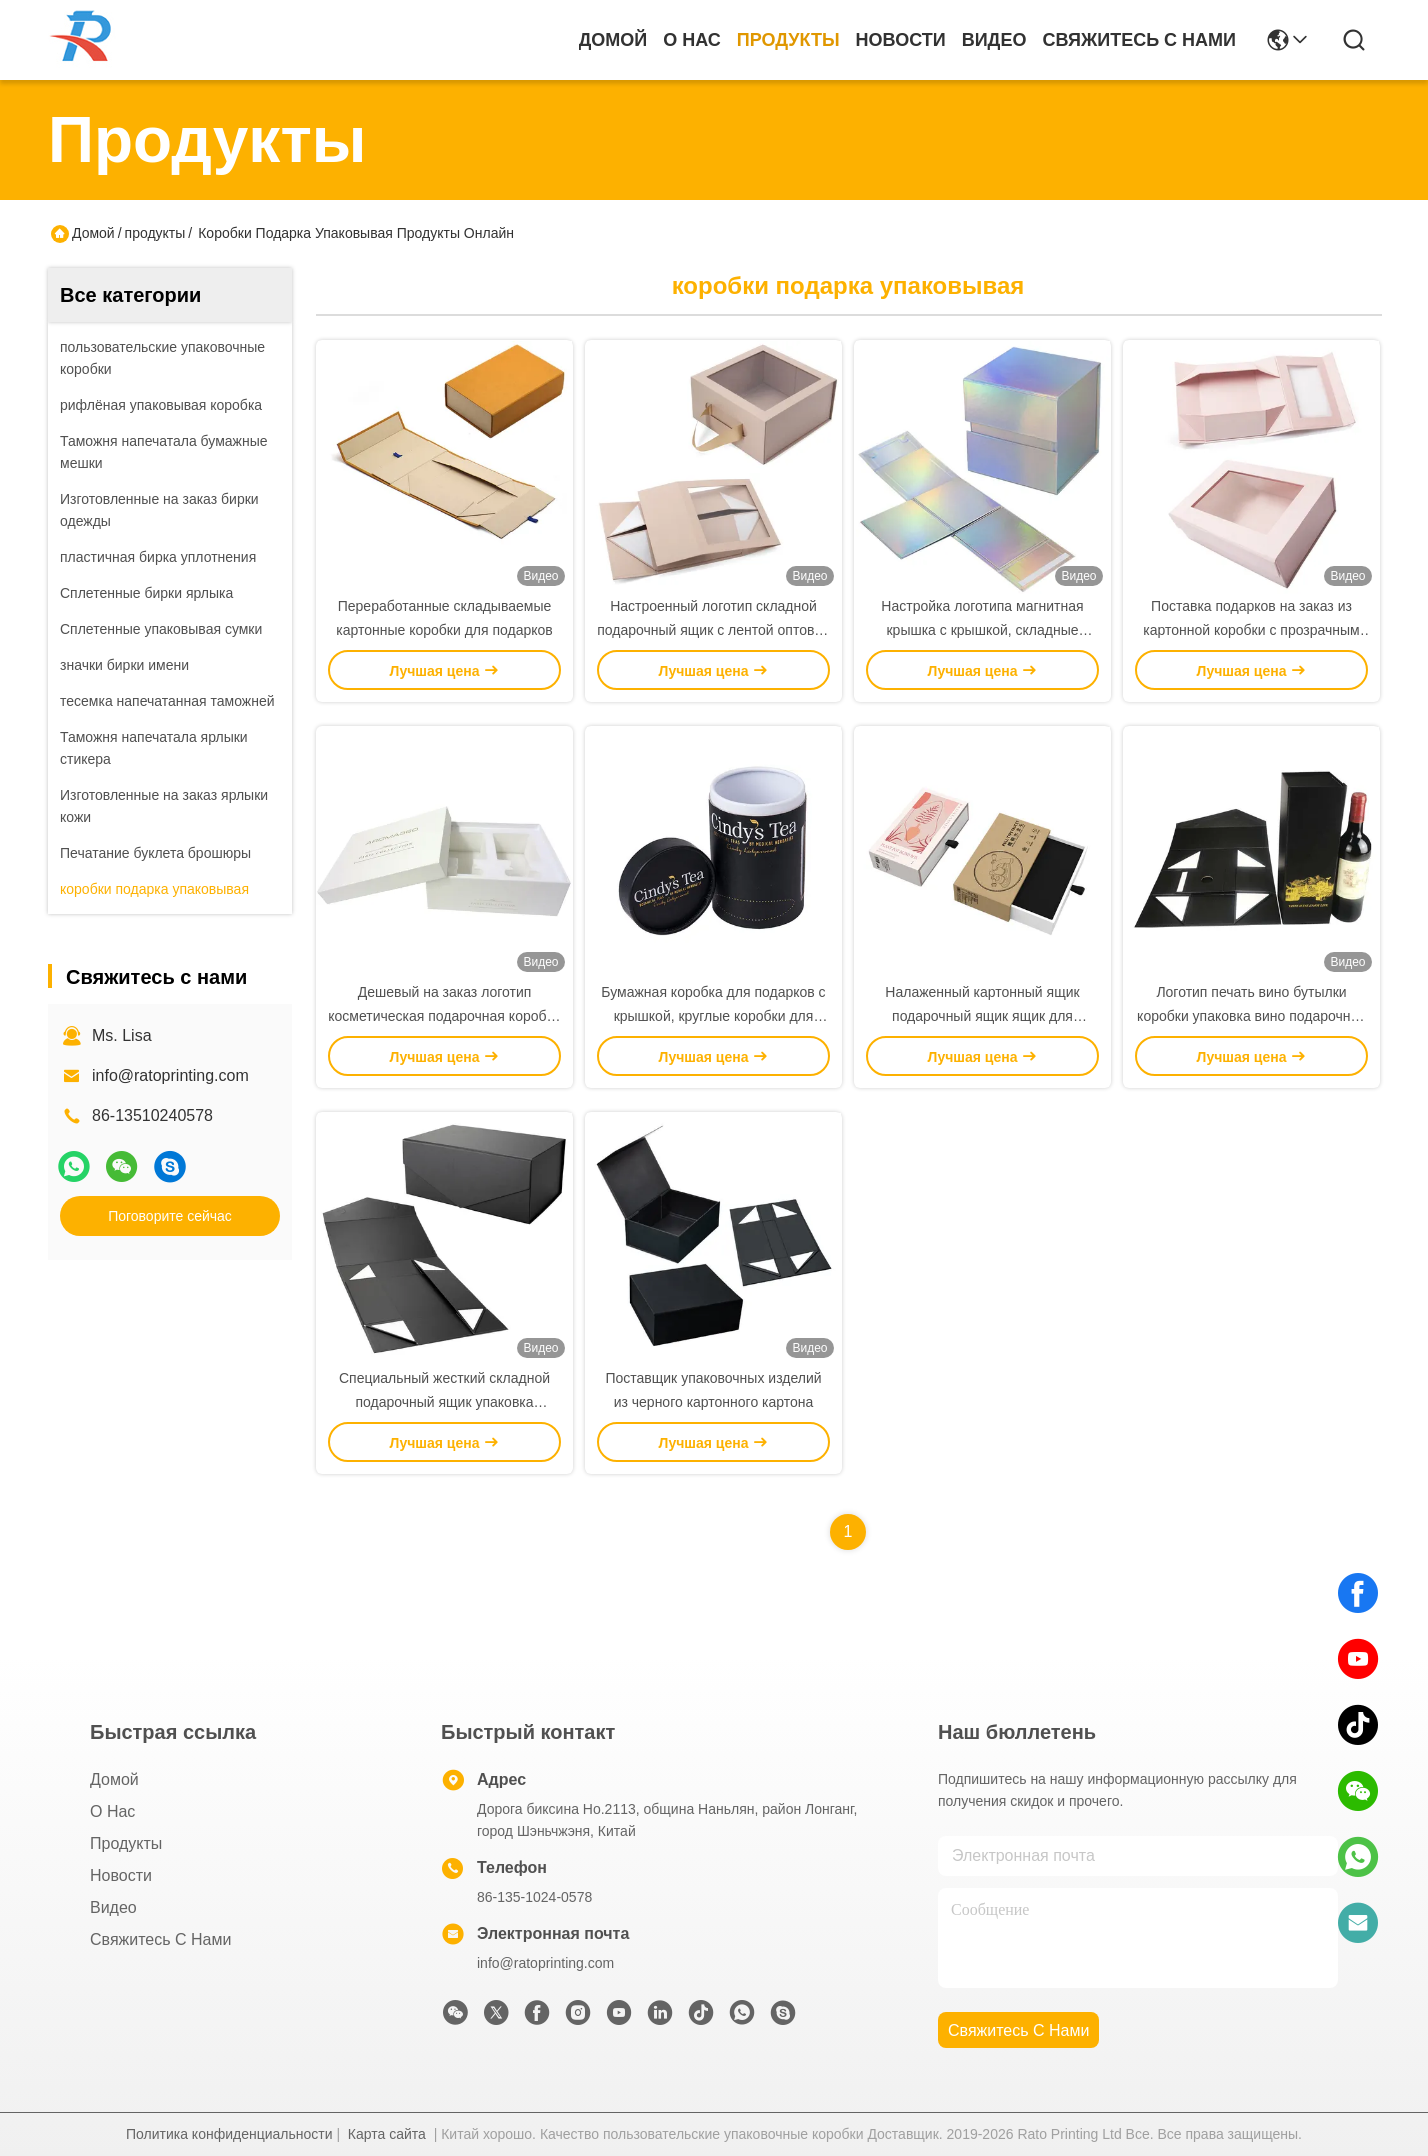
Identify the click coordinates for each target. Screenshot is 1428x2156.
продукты (788, 40)
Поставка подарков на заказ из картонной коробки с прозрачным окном (1251, 630)
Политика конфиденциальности (229, 2134)
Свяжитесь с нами (1139, 40)
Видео (994, 40)
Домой (613, 40)
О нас (692, 40)
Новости (901, 40)
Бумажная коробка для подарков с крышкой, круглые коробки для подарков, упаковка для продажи (713, 1016)
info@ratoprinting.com (170, 1075)
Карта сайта (387, 2134)
